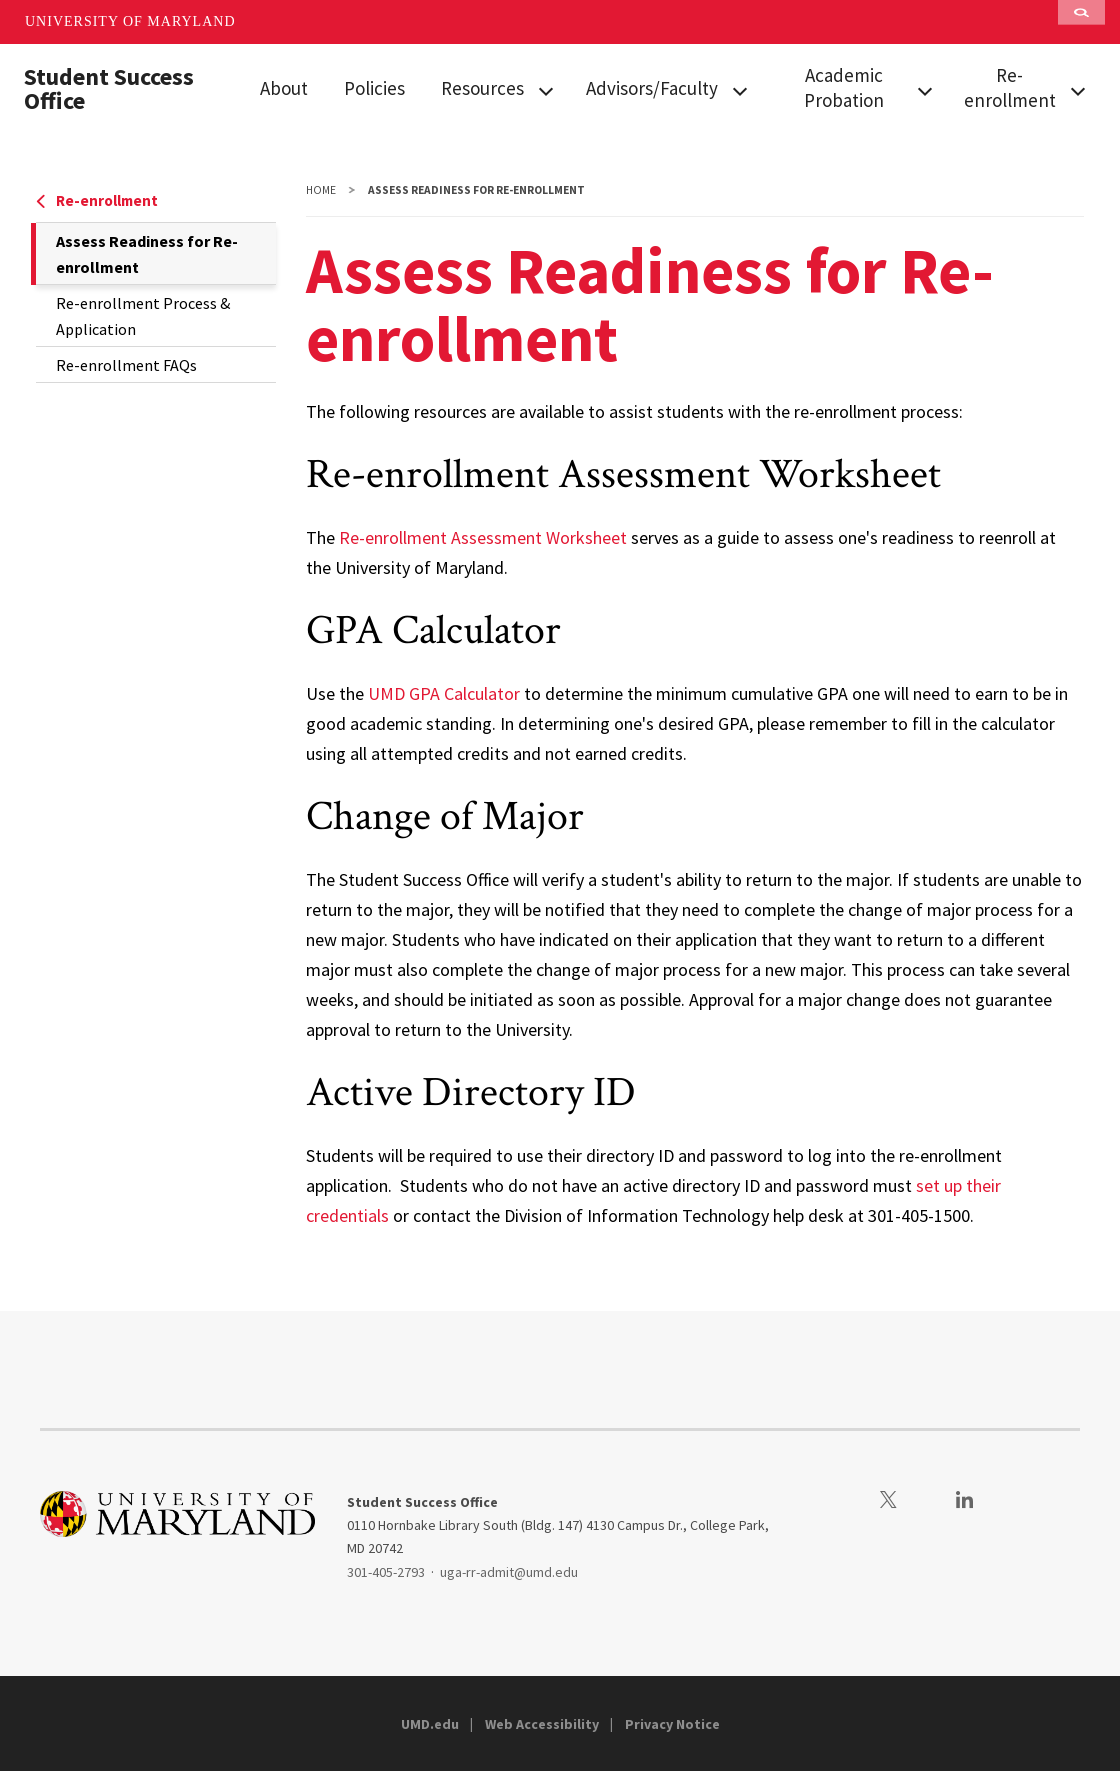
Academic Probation (844, 87)
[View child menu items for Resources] (546, 89)
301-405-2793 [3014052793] (386, 1572)
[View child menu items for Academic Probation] (924, 89)
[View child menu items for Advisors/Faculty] (740, 89)
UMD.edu (430, 1724)
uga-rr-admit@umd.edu (509, 1572)
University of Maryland (130, 21)
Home (321, 190)
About (284, 88)
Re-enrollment (1010, 87)
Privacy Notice (672, 1724)
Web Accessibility (542, 1724)
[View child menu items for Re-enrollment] (1077, 89)
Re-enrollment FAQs (126, 365)
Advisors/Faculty (652, 88)
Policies (374, 88)
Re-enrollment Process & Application (143, 316)
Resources (482, 88)
